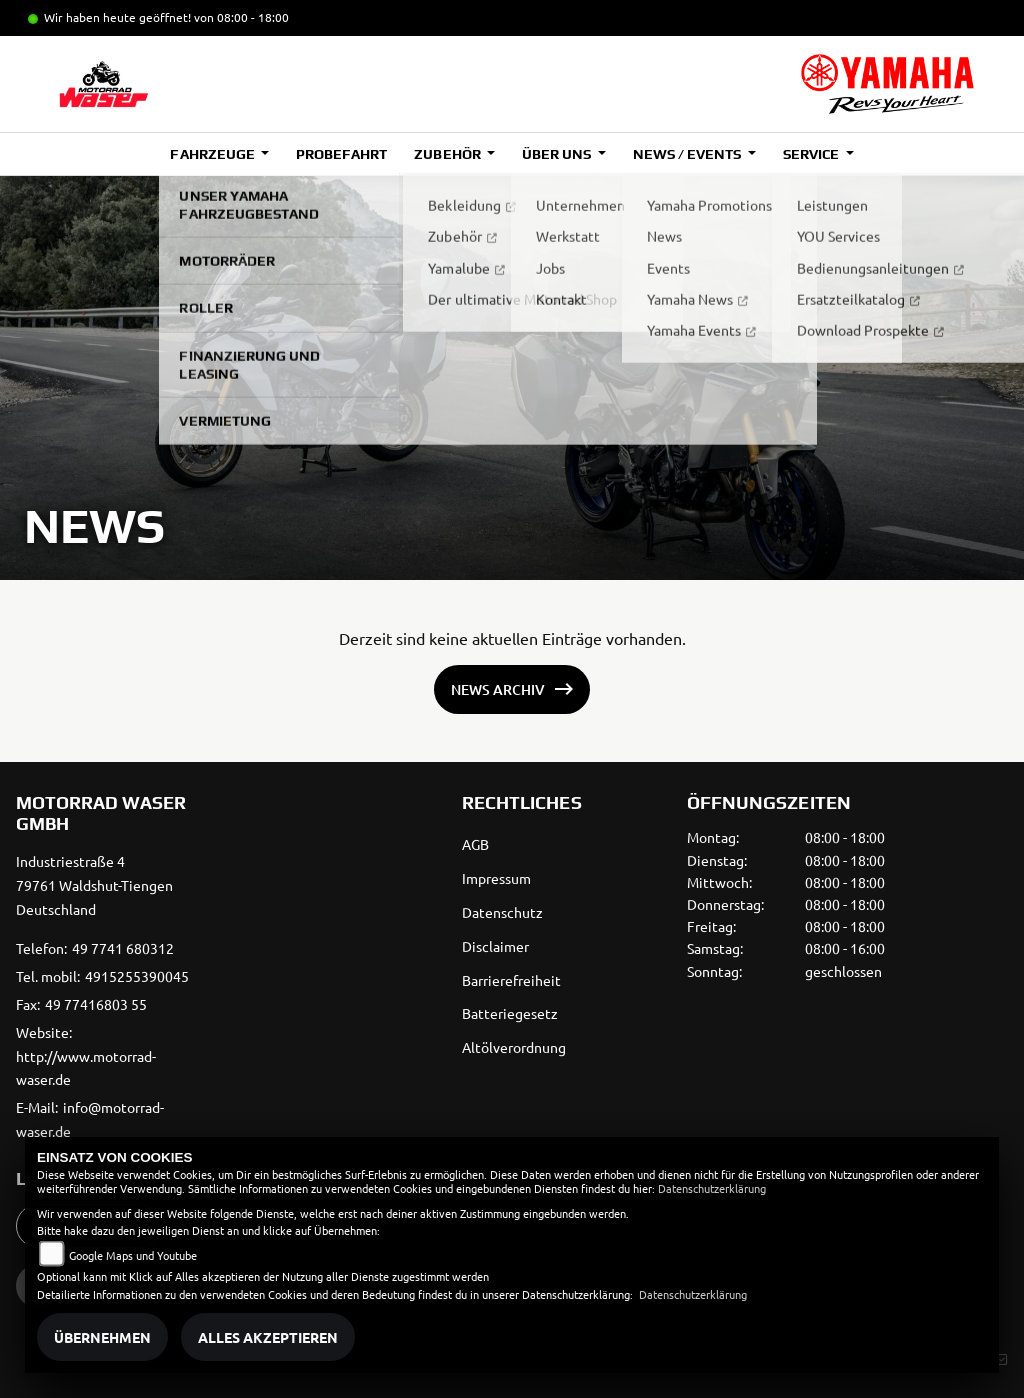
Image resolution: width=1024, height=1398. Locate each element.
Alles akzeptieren (268, 1337)
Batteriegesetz (510, 1013)
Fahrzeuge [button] (213, 154)
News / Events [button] (688, 154)
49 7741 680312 (123, 948)
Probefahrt (341, 154)
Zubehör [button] (448, 154)
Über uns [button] (558, 154)
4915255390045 (137, 976)
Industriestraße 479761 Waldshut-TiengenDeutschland (94, 885)
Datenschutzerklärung (712, 1188)
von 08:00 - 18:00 (241, 17)
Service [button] (812, 154)
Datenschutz (502, 912)
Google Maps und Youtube (133, 1255)
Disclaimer (495, 946)
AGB (475, 844)
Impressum (496, 878)
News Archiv (498, 689)
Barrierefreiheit (511, 980)
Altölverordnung (514, 1047)
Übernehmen (102, 1337)
